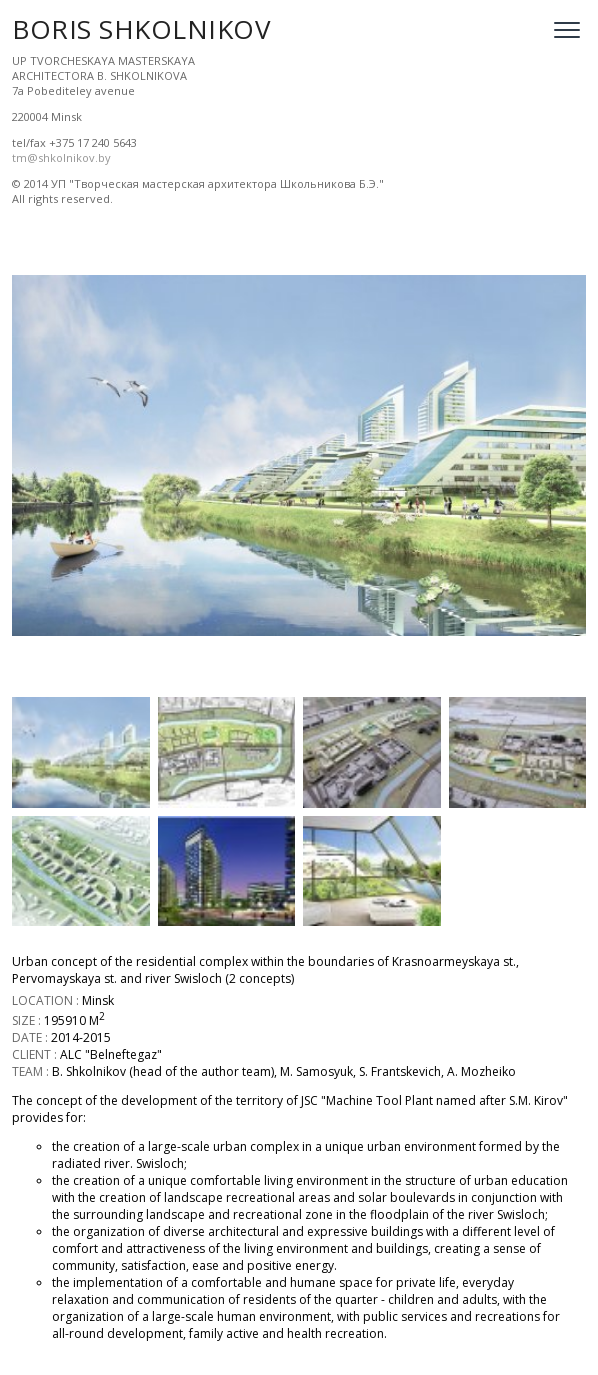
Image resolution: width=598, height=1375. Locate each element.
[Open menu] (567, 30)
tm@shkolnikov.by (61, 157)
